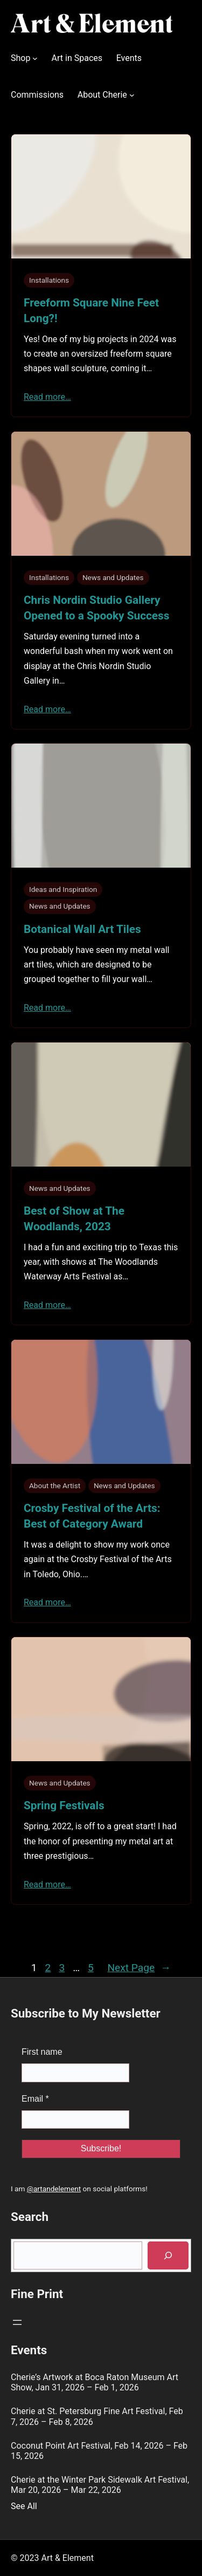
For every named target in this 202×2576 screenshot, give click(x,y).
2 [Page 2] (48, 1967)
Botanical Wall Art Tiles (82, 929)
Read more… (47, 397)
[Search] (168, 2255)
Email (35, 2098)
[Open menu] (17, 2322)
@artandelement (54, 2188)
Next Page (139, 1968)
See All (24, 2506)
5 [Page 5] (91, 1967)
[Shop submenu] (35, 58)
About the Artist (54, 1485)
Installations (49, 280)
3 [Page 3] (62, 1967)
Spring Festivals (64, 1805)
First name (42, 2051)
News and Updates (113, 577)
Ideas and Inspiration (63, 889)
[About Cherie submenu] (132, 95)
